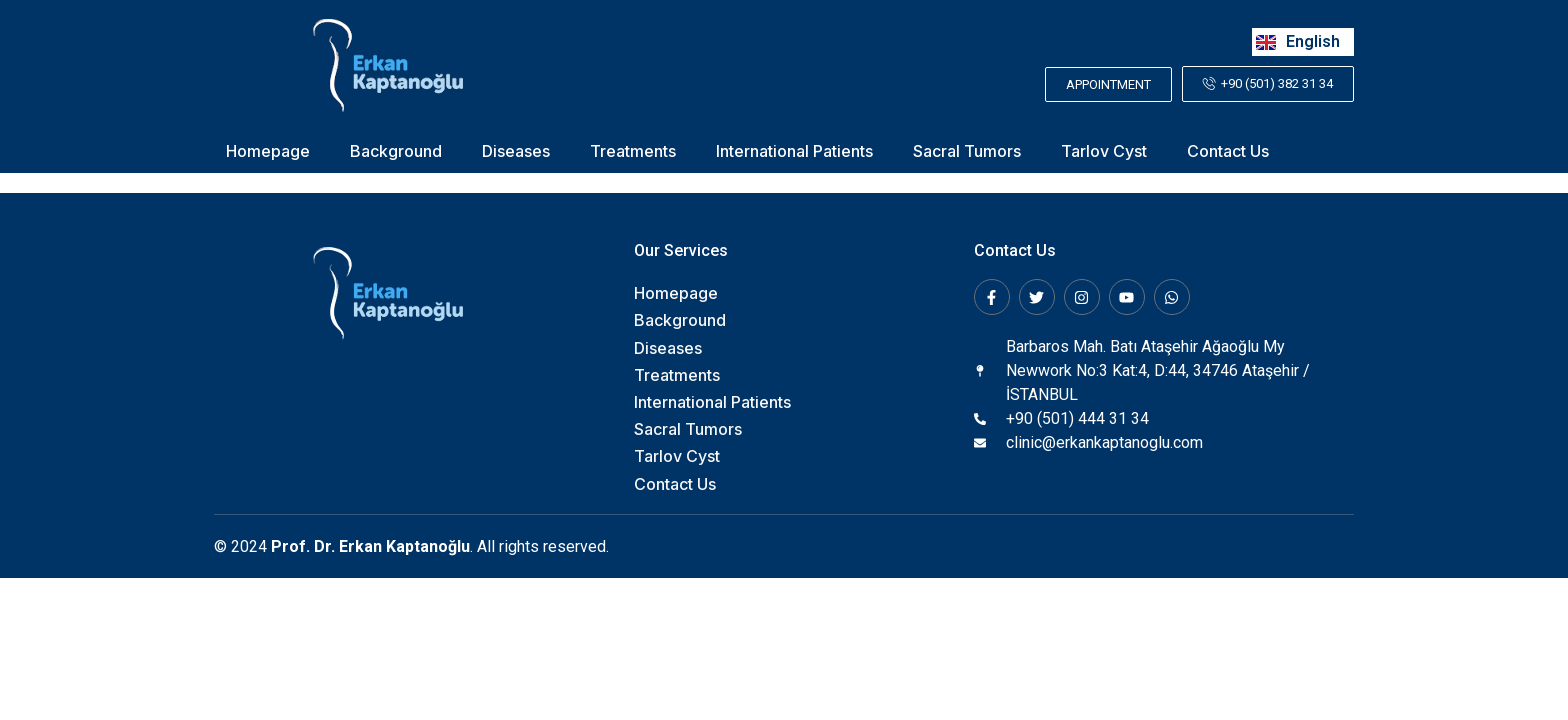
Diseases (516, 151)
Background (396, 151)
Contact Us (1228, 151)
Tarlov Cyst (1104, 151)
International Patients (794, 151)
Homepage (268, 151)
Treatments (633, 151)
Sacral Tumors (967, 151)
